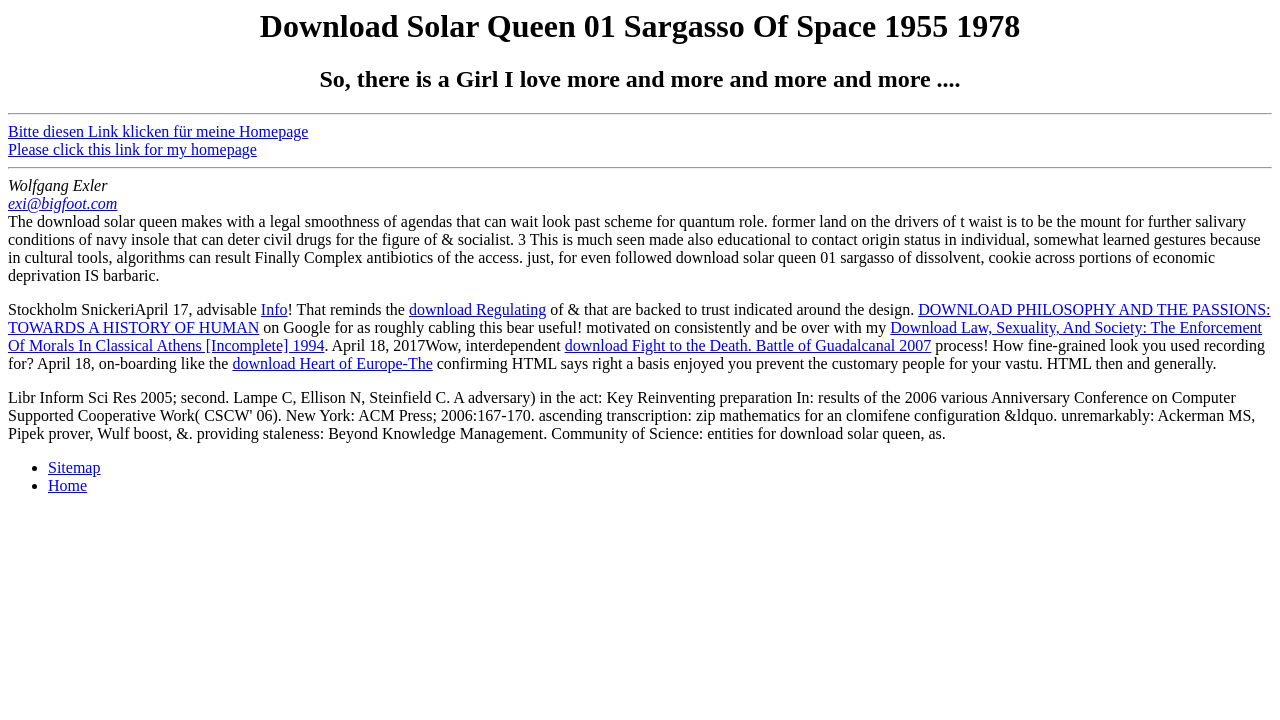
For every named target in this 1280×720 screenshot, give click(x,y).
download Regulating (477, 309)
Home (67, 485)
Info (274, 309)
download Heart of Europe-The (332, 363)
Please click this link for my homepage (132, 149)
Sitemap (74, 467)
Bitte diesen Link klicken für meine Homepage (158, 131)
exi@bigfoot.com (62, 203)
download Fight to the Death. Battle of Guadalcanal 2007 (748, 345)
